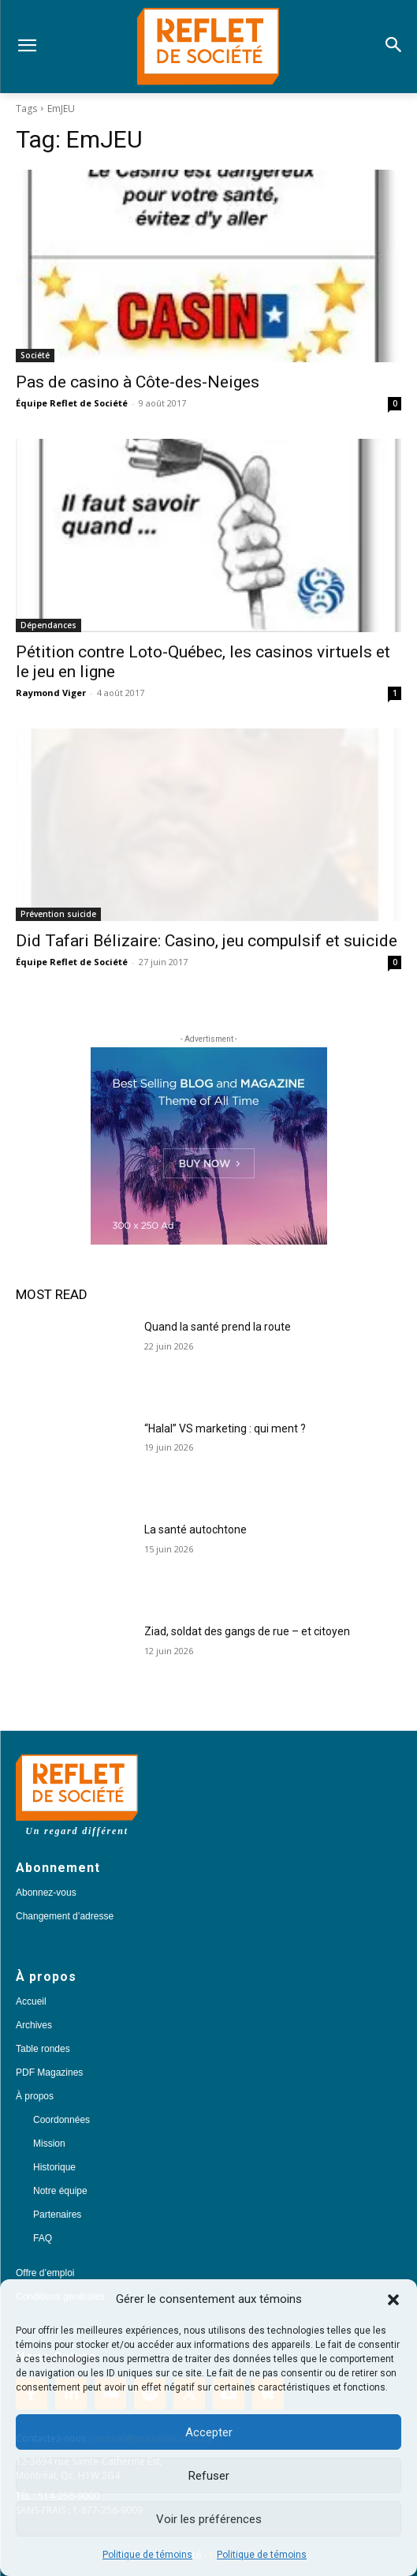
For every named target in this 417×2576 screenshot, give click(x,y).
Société (35, 355)
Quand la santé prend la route (217, 1326)
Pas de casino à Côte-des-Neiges (137, 382)
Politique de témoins (147, 2554)
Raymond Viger (51, 692)
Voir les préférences (209, 2519)
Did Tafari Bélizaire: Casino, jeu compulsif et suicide (206, 940)
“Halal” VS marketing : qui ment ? (225, 1428)
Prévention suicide (58, 913)
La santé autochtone (195, 1529)
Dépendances (48, 625)
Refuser (208, 2476)
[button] (393, 2300)
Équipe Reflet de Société (72, 403)
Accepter (209, 2432)
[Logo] (208, 46)
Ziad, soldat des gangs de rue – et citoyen (247, 1631)
